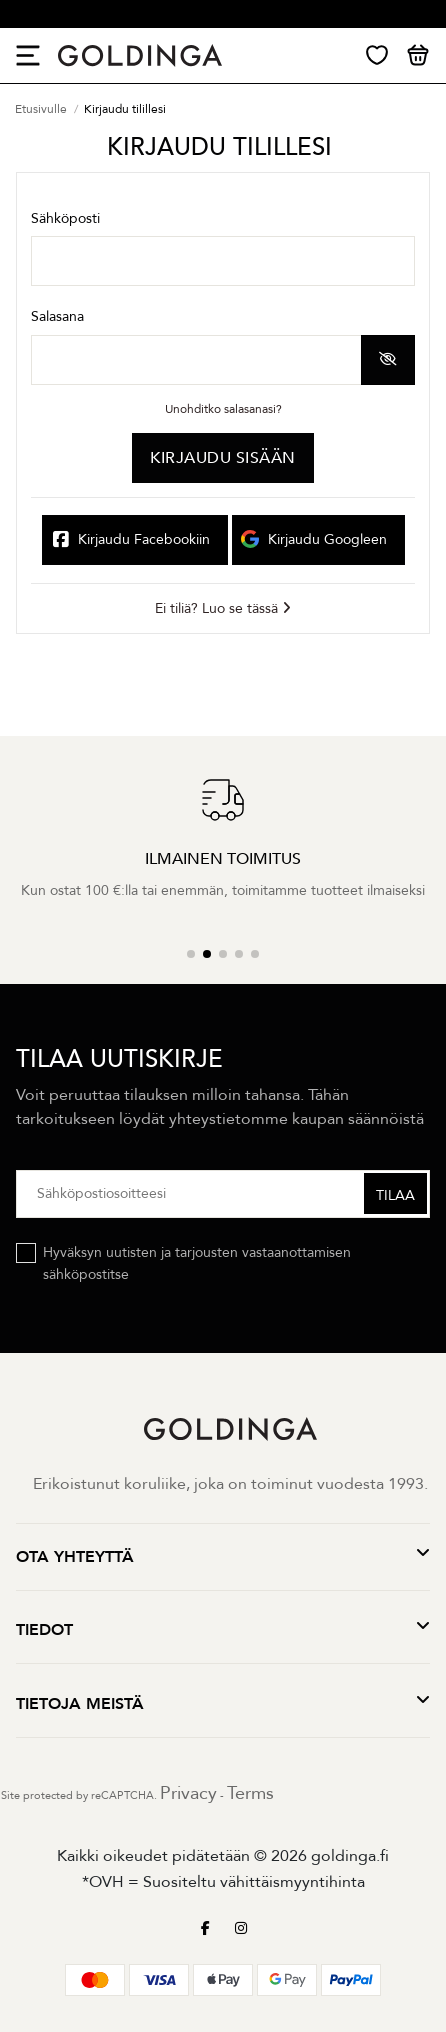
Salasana (57, 316)
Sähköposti (65, 218)
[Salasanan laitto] (196, 360)
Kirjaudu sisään (223, 458)
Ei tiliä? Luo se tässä (223, 608)
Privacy (188, 1793)
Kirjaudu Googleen (310, 541)
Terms (250, 1793)
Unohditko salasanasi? (223, 409)
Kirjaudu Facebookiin (131, 546)
